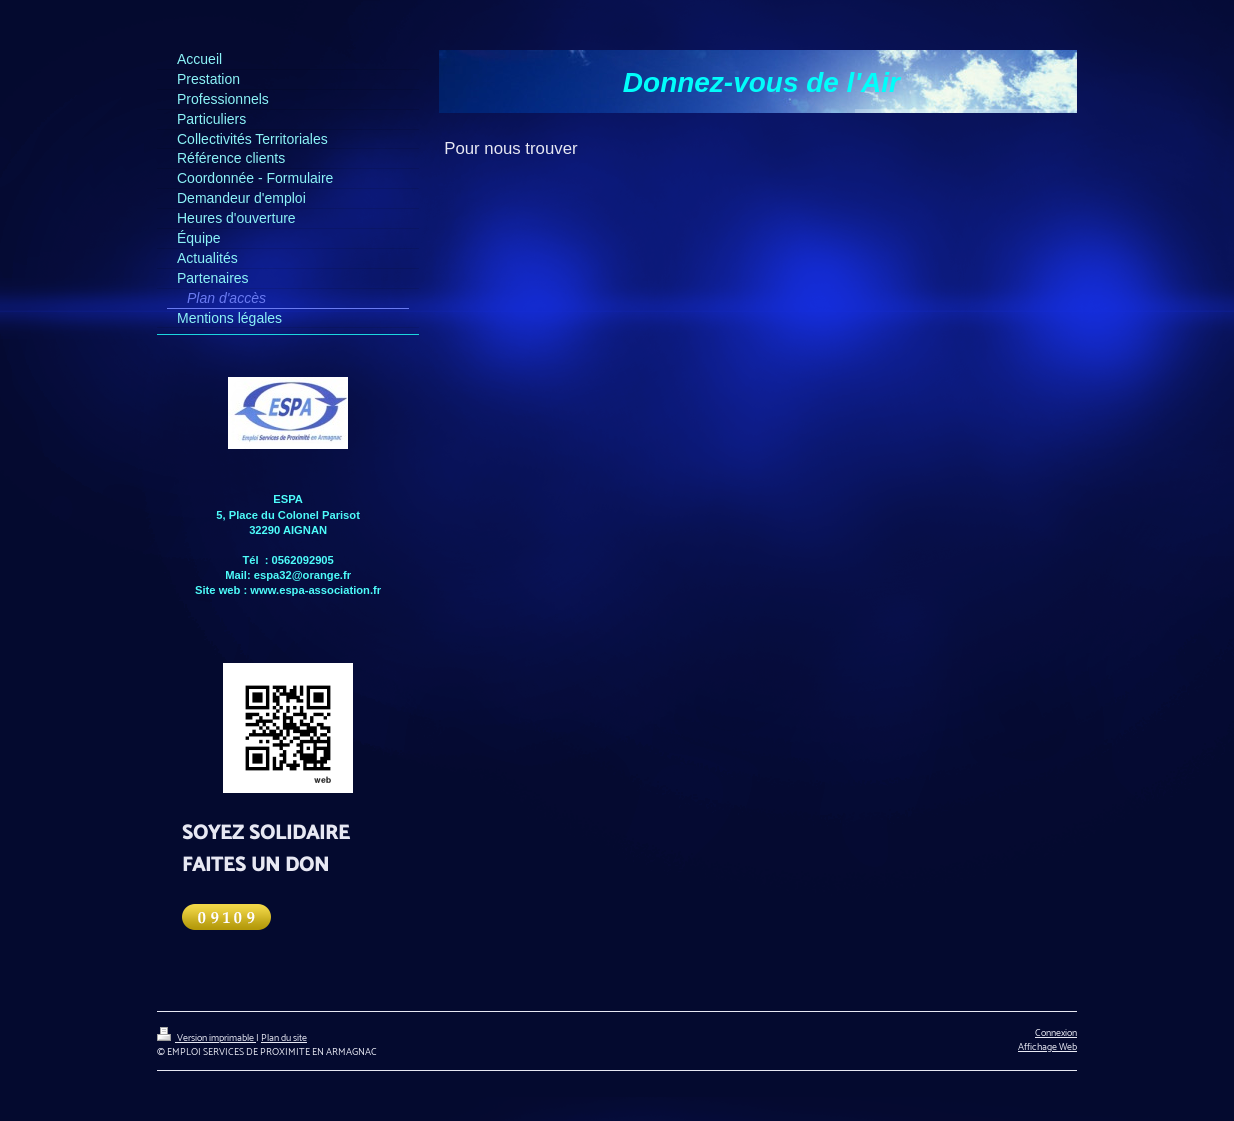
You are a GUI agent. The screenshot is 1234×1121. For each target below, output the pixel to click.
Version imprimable (206, 1038)
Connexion (1056, 1033)
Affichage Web (1047, 1047)
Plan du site (284, 1038)
